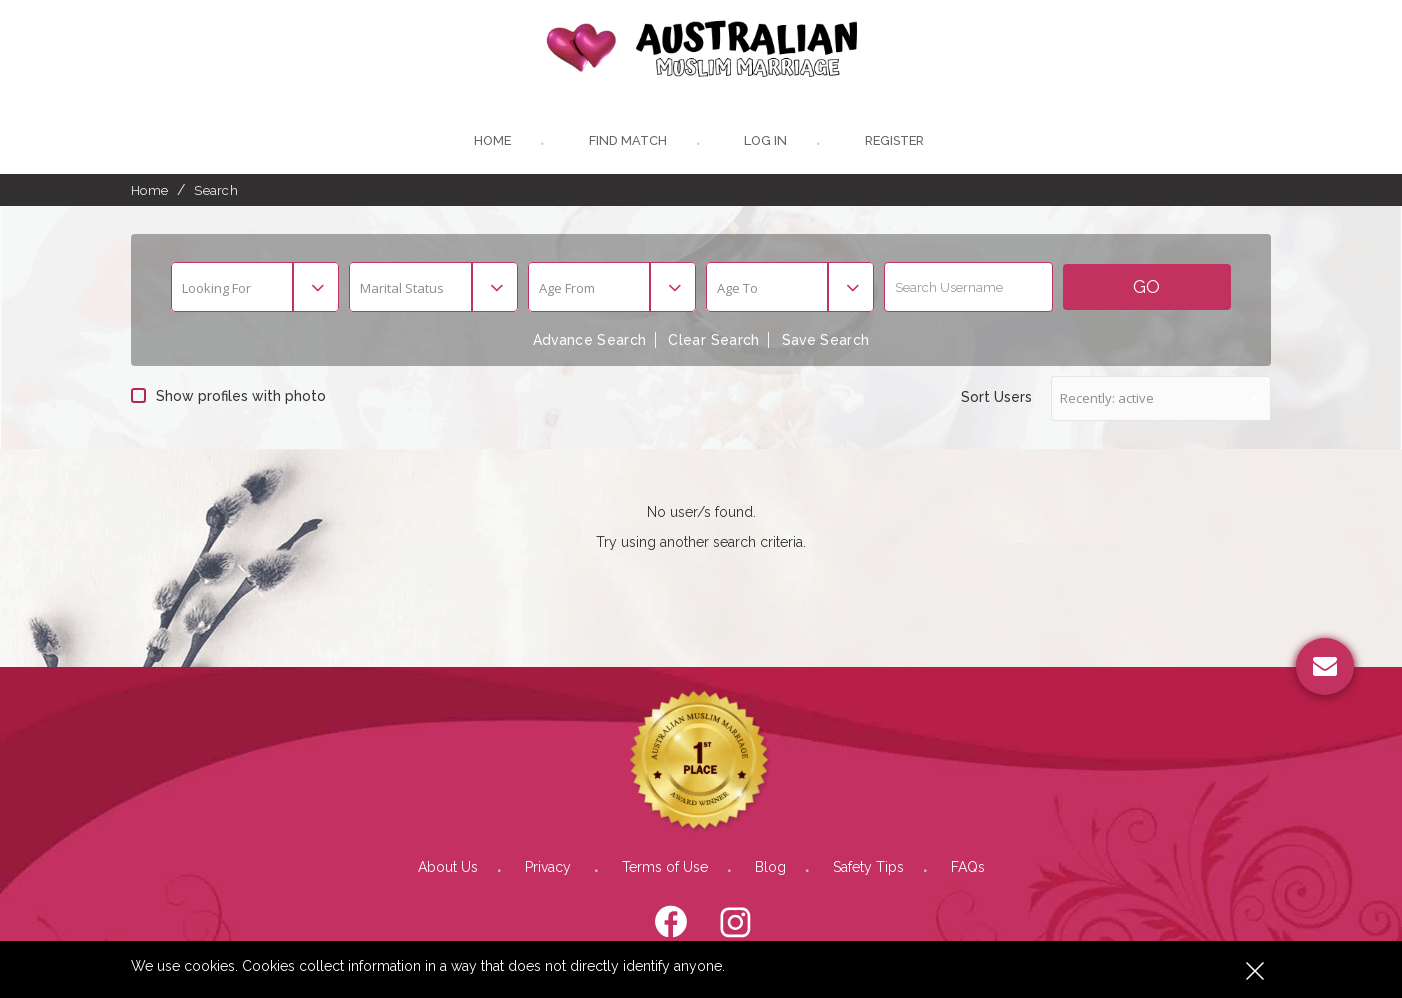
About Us (448, 868)
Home (489, 142)
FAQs (968, 868)
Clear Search (714, 342)
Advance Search (588, 342)
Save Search (827, 342)
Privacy (550, 868)
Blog (770, 868)
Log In (764, 142)
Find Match (625, 142)
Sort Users (996, 398)
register (895, 142)
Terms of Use (665, 868)
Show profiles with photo (228, 397)
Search (216, 191)
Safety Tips (868, 868)
